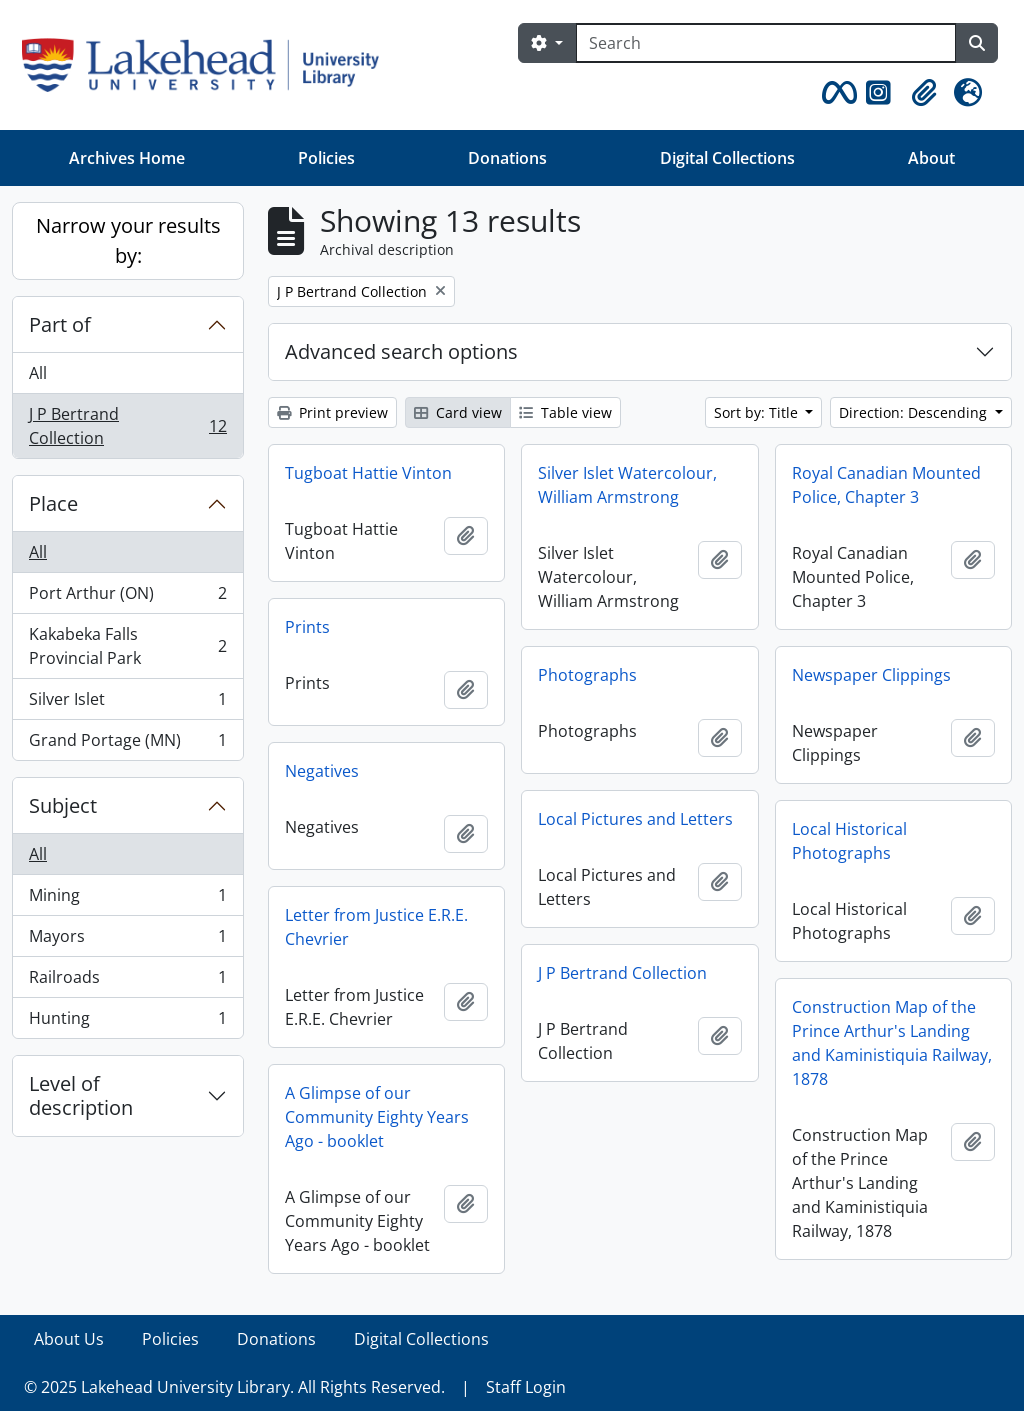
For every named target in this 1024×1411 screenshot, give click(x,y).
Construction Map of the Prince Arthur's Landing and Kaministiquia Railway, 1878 (892, 1043)
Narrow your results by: (128, 240)
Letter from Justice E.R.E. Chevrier (376, 927)
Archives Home (127, 158)
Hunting (127, 1022)
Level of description (81, 1095)
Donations (507, 158)
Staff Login (526, 1387)
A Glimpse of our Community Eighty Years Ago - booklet (377, 1117)
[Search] (766, 43)
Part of (60, 324)
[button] (836, 93)
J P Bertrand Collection (127, 426)
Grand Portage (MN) (127, 744)
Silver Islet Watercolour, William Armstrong (627, 485)
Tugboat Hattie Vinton (368, 473)
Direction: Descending (915, 412)
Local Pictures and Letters (635, 819)
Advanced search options (401, 351)
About (931, 158)
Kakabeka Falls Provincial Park (127, 646)
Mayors (127, 940)
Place (53, 503)
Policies (326, 158)
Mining (127, 899)
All (38, 373)
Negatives (322, 771)
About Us (69, 1339)
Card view (458, 412)
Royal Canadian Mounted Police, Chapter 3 (886, 485)
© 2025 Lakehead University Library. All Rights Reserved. (234, 1387)
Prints (307, 627)
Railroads (127, 981)
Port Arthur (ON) (127, 597)
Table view (565, 412)
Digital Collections (727, 158)
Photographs (587, 675)
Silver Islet (127, 703)
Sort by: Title (758, 412)
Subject (63, 805)
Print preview (332, 412)
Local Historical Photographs (849, 841)
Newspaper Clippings (871, 675)
